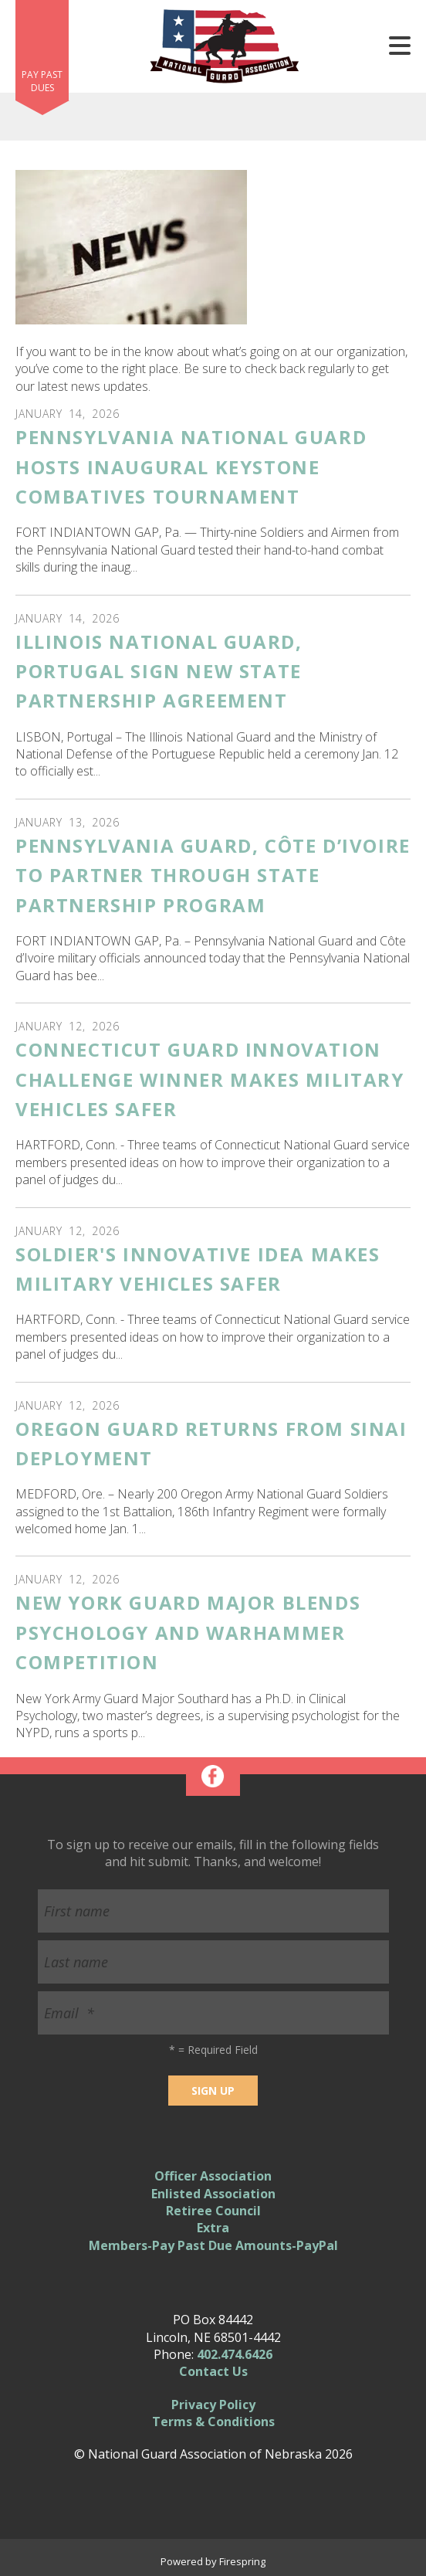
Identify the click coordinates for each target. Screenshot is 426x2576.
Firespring (242, 2561)
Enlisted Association (213, 2193)
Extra (213, 2227)
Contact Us (213, 2371)
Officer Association (213, 2175)
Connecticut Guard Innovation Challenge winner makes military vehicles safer (209, 1079)
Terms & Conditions (213, 2421)
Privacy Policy (213, 2404)
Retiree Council (213, 2210)
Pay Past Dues (42, 81)
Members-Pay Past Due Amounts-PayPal (213, 2245)
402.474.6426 (234, 2354)
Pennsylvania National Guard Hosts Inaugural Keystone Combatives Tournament (191, 466)
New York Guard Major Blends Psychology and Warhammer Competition (187, 1632)
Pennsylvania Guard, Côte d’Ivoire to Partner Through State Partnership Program (213, 875)
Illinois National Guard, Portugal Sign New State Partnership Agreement (158, 671)
